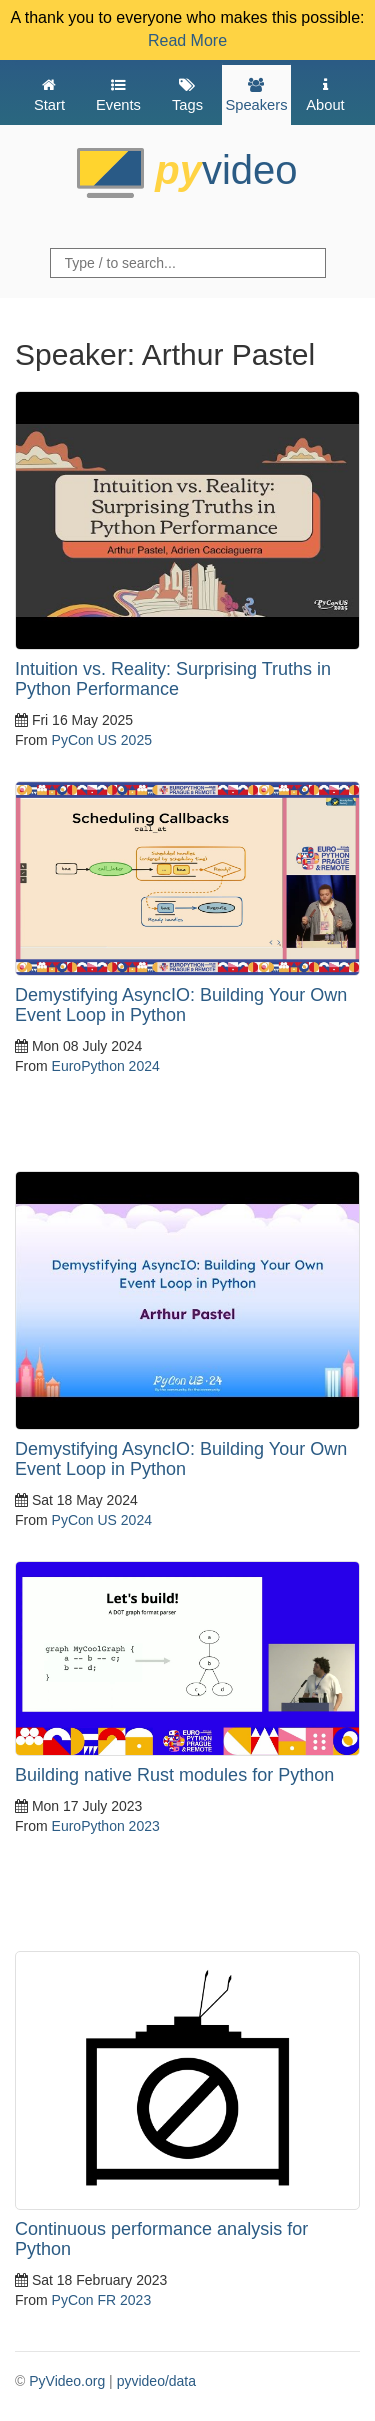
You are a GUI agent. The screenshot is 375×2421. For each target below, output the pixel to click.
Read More (187, 40)
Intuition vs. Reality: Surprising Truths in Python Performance (173, 679)
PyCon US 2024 (102, 1520)
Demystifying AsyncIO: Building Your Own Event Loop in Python (181, 1005)
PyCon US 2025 (102, 740)
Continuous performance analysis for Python (161, 2239)
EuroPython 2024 (106, 1066)
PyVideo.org (67, 2381)
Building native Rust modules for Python (174, 1775)
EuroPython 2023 (106, 1826)
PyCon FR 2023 (102, 2300)
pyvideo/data (156, 2381)
